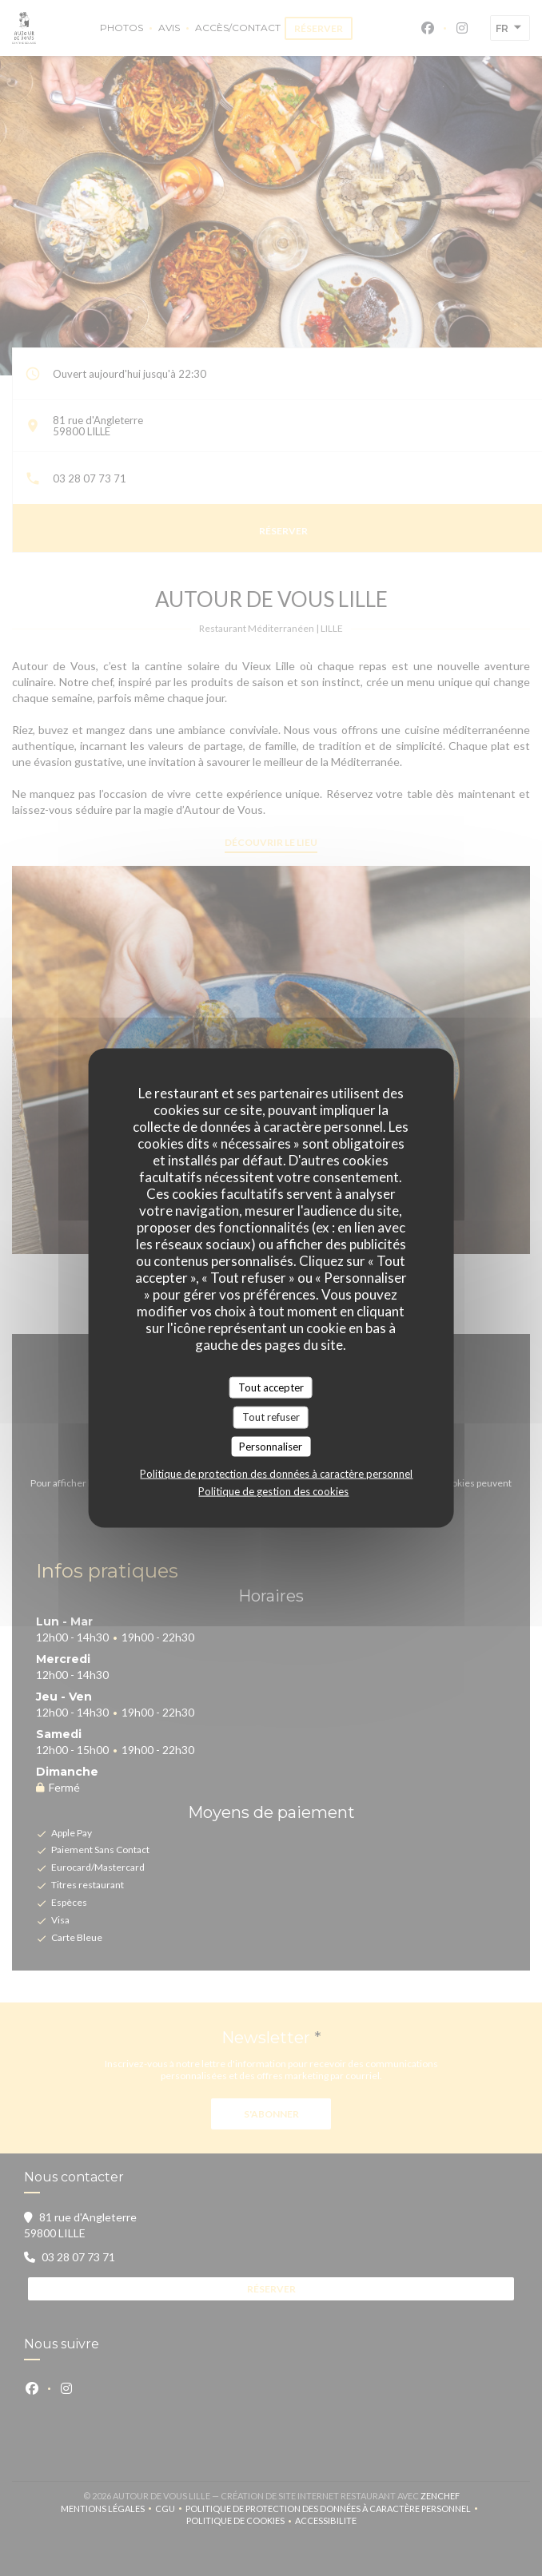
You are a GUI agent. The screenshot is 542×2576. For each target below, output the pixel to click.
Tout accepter (271, 1386)
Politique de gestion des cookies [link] (273, 1491)
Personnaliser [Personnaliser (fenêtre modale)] (270, 1445)
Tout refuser (271, 1417)
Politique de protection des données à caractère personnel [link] (276, 1473)
